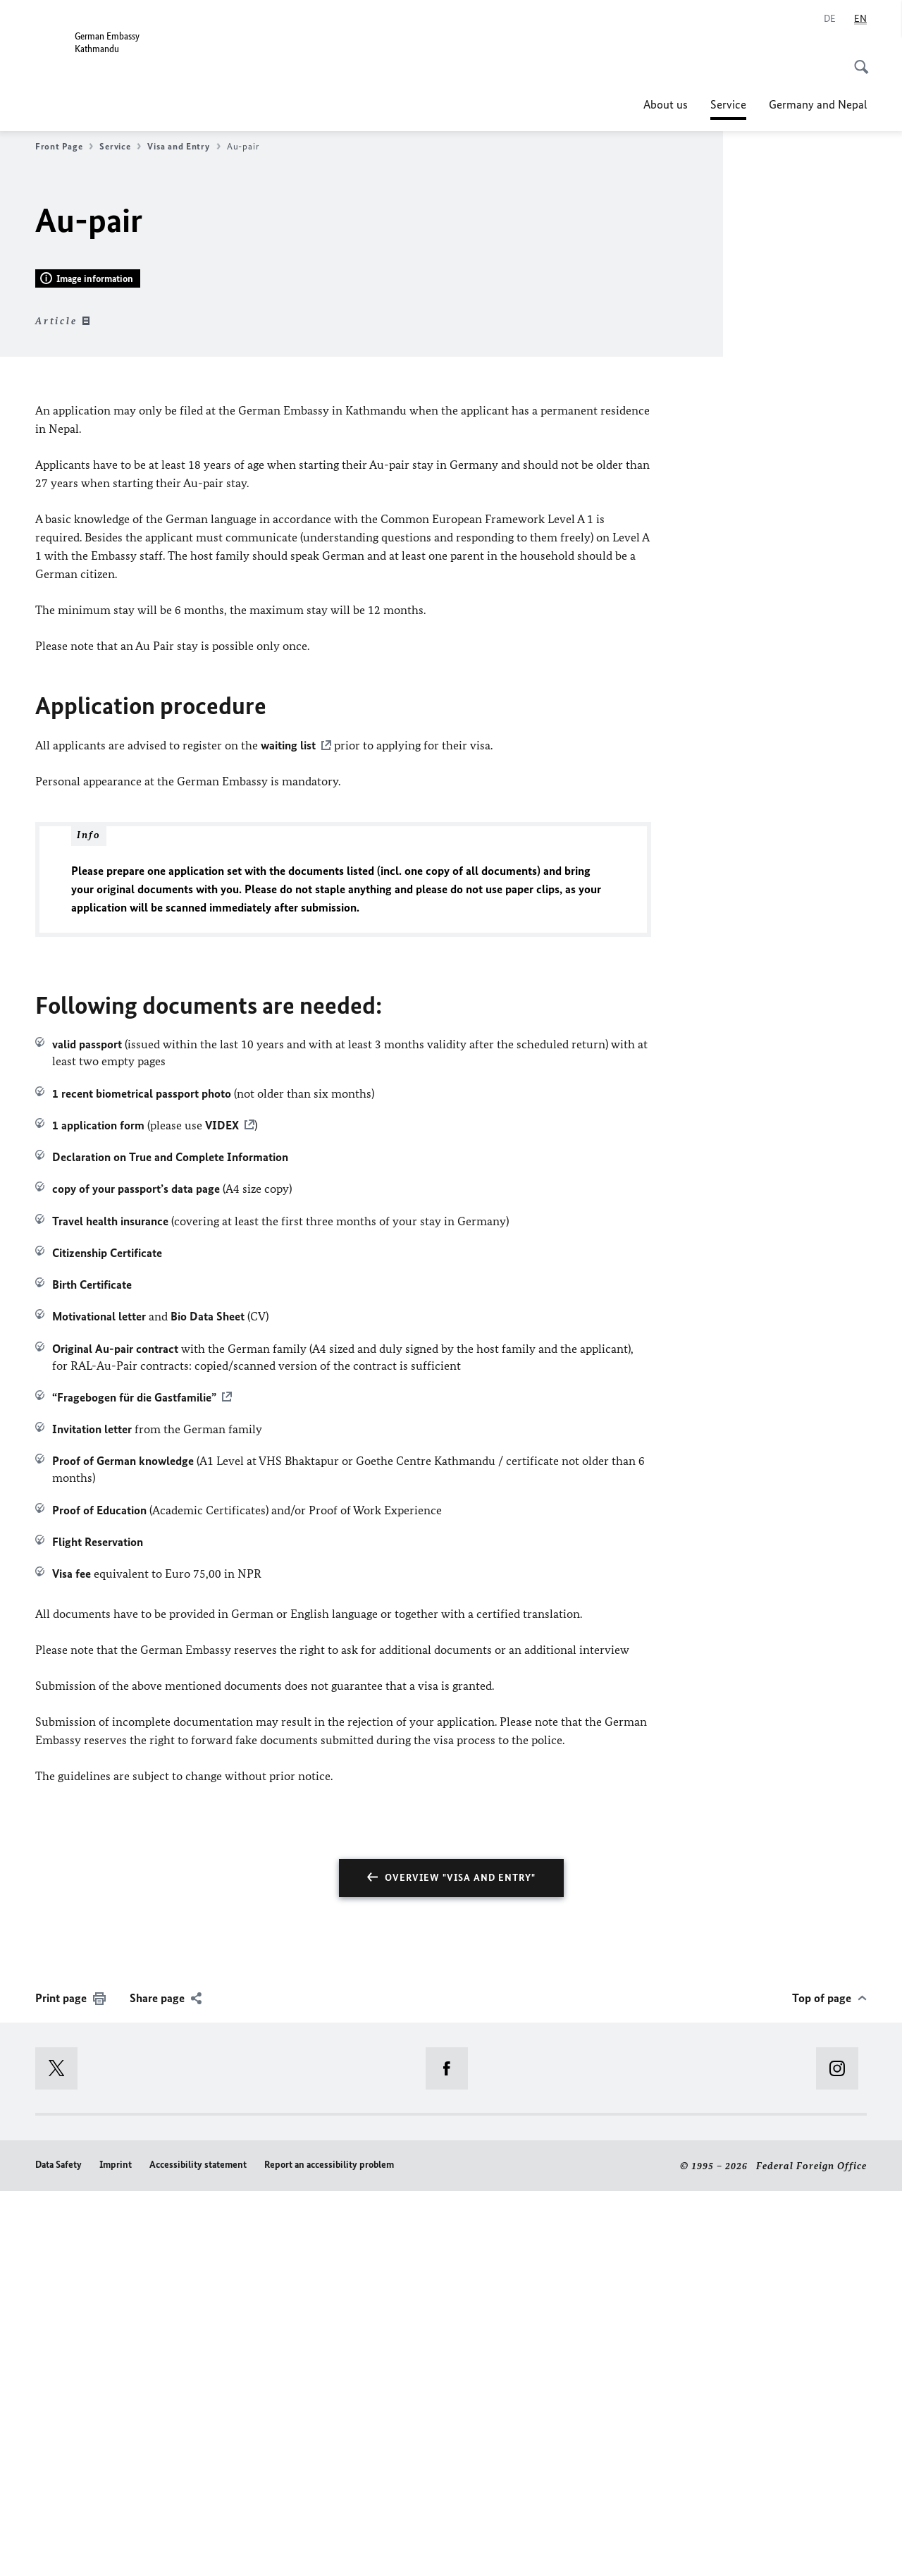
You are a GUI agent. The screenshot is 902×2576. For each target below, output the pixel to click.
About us (665, 104)
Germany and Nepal (818, 104)
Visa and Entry (183, 146)
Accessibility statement (198, 2549)
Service (728, 104)
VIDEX (222, 1509)
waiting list (288, 1130)
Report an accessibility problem (329, 2549)
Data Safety (58, 2549)
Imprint (115, 2549)
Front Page (64, 146)
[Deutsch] (830, 19)
